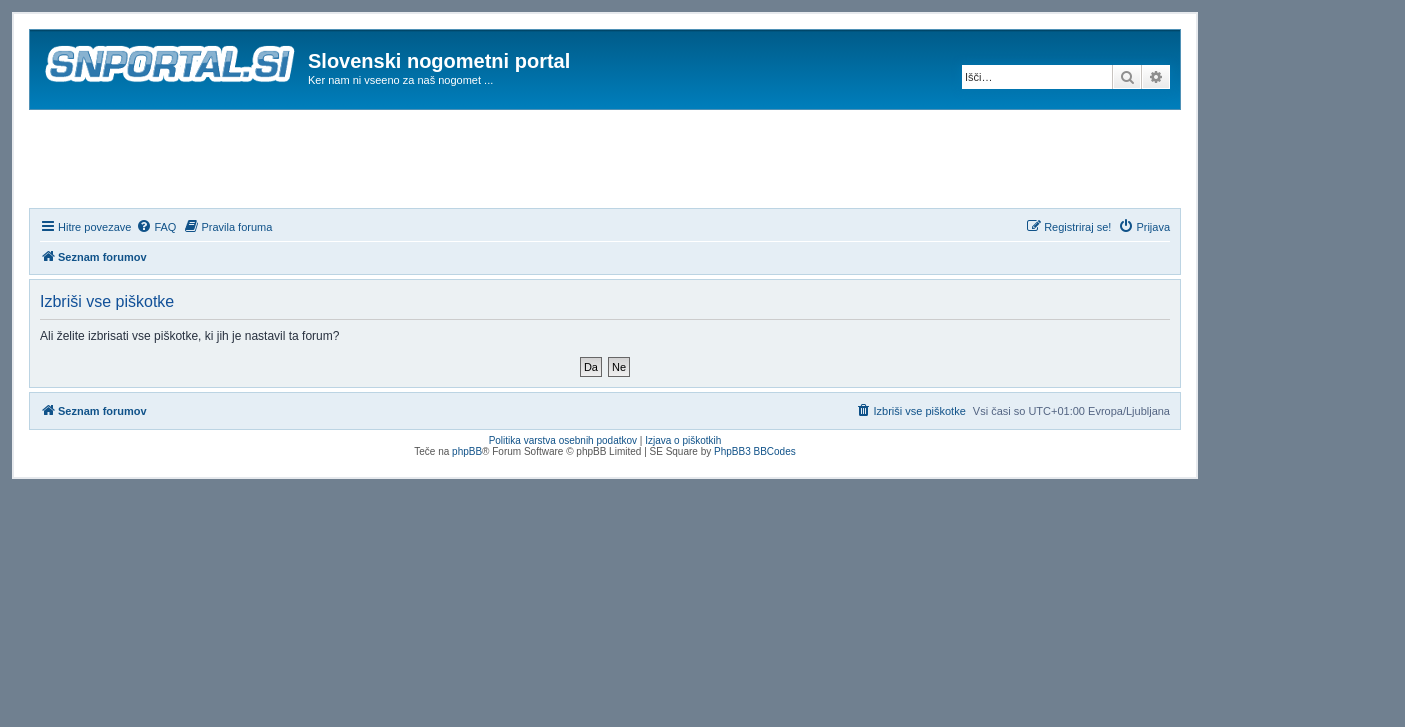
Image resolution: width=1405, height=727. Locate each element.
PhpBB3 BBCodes (755, 451)
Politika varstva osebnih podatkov (563, 440)
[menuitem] (156, 227)
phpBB (467, 451)
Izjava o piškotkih (683, 440)
